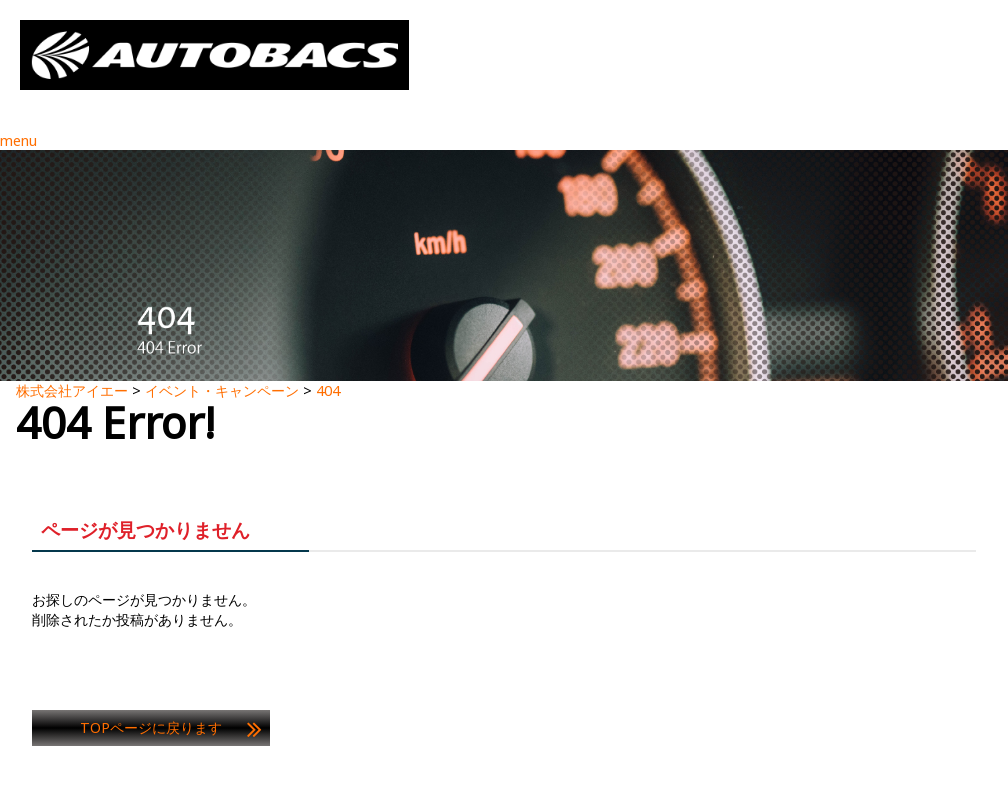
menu (18, 140)
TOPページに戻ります (151, 727)
